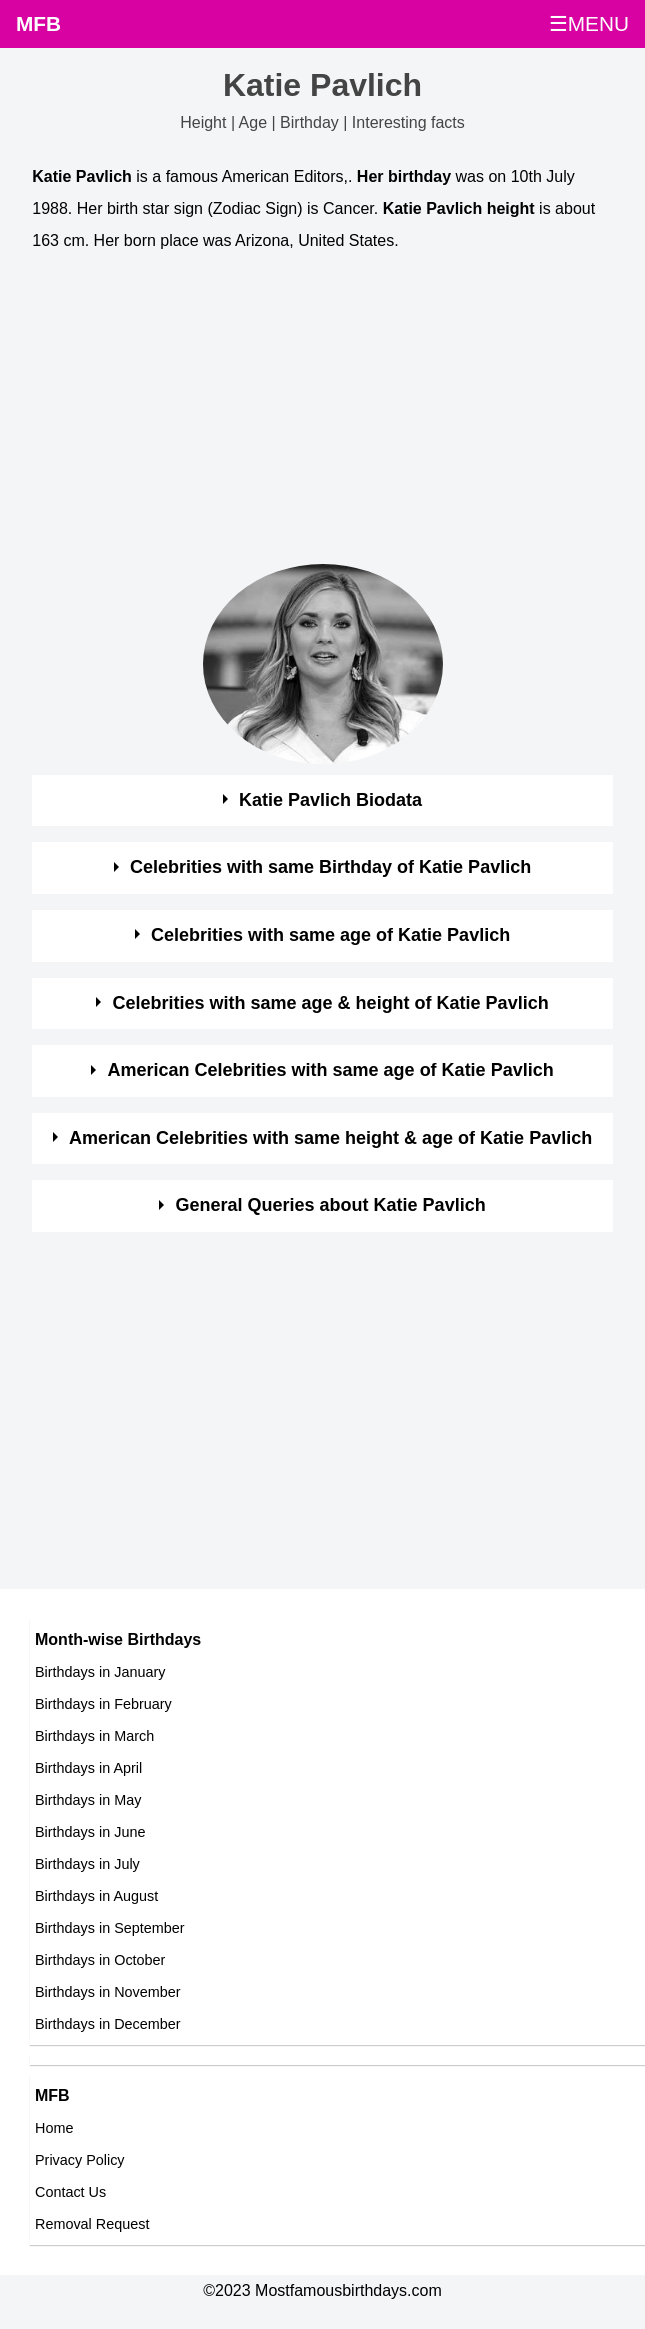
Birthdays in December (108, 2024)
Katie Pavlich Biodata (330, 800)
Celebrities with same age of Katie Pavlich (330, 935)
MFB (38, 23)
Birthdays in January (100, 1672)
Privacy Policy (80, 2160)
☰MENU (589, 23)
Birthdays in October (100, 1960)
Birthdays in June (90, 1832)
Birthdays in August (96, 1896)
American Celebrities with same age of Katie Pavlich (331, 1070)
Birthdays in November (108, 1992)
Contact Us (70, 2192)
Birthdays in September (110, 1928)
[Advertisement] (304, 413)
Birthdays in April (88, 1768)
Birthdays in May (88, 1800)
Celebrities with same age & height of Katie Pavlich (331, 1003)
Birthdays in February (103, 1704)
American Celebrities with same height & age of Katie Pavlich (330, 1138)
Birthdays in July (87, 1864)
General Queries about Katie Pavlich (331, 1205)
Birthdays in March (94, 1736)
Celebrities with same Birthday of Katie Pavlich (330, 867)
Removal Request (92, 2224)
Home (54, 2128)
